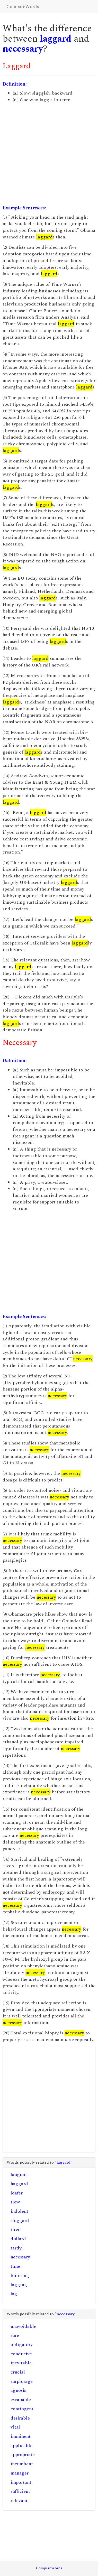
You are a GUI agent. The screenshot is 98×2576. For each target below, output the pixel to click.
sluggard (20, 2220)
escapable (21, 2399)
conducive (21, 2353)
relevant (19, 2500)
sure (15, 2335)
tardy (16, 2248)
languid (19, 2174)
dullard (18, 2238)
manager (20, 2473)
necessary (23, 49)
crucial (18, 2372)
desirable (20, 2418)
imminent (21, 2436)
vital (15, 2427)
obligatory (22, 2344)
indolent (19, 2211)
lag (14, 2293)
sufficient (20, 2491)
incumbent (22, 2463)
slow (15, 2202)
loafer (17, 2193)
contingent (22, 2408)
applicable (21, 2445)
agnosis (18, 2390)
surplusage (22, 2381)
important (21, 2482)
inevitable (21, 2362)
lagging (19, 2284)
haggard (19, 2183)
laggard (56, 39)
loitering (20, 2275)
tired (16, 2229)
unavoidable (23, 2326)
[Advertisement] (48, 154)
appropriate (23, 2454)
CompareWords (22, 6)
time (15, 2266)
